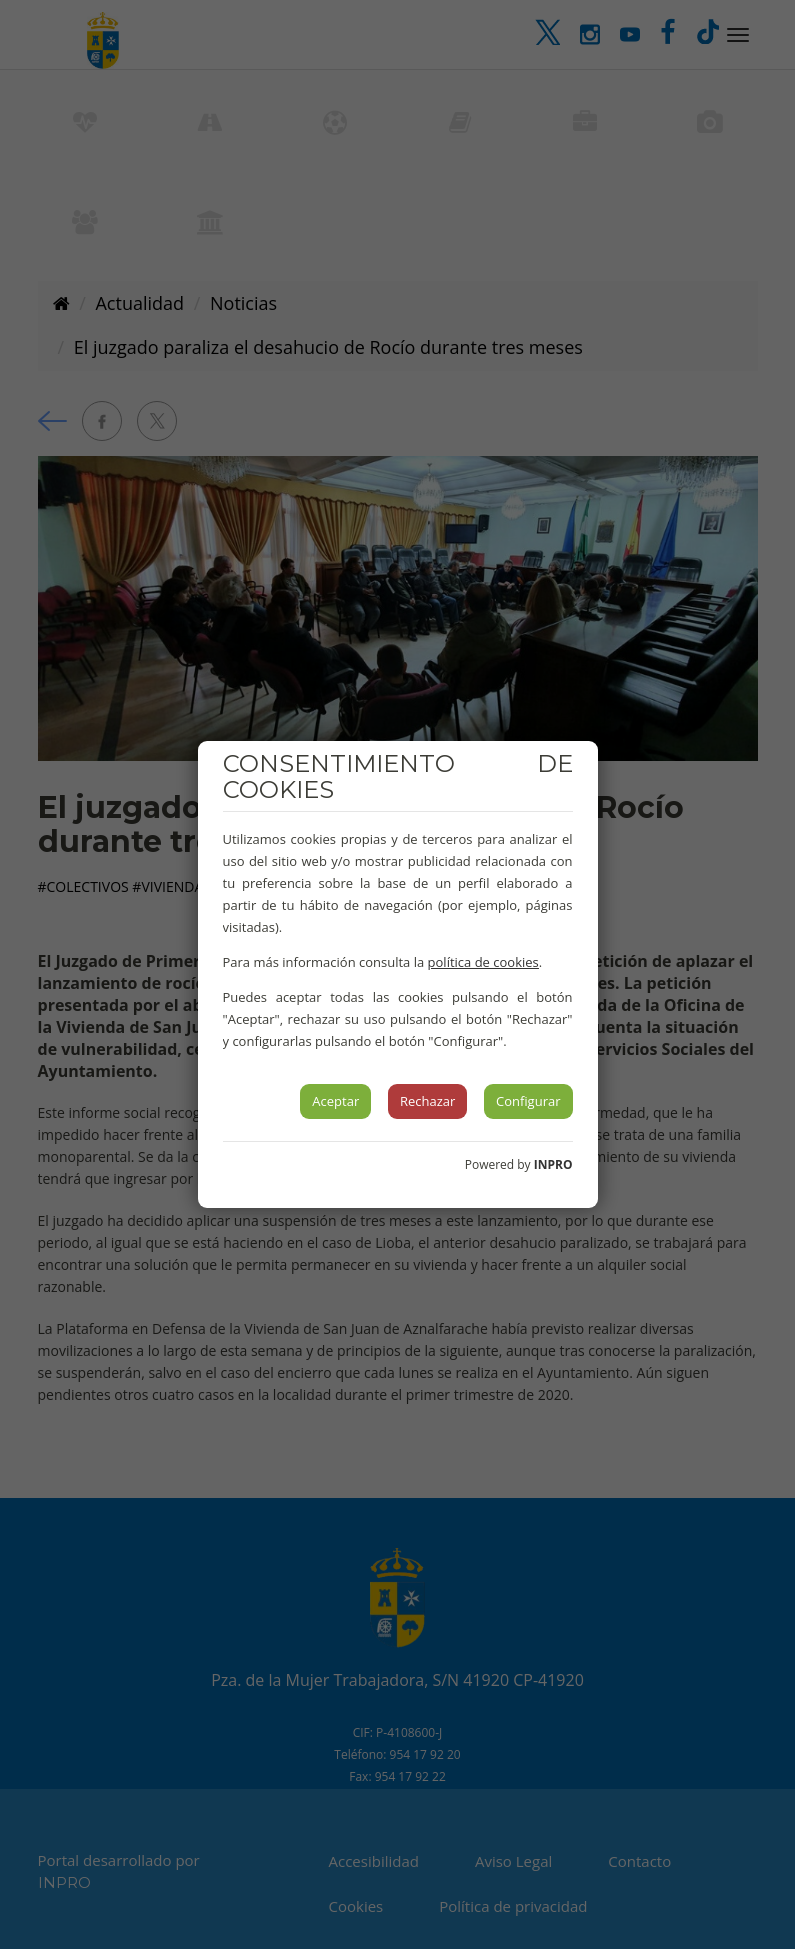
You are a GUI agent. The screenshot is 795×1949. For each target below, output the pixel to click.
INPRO (553, 1164)
